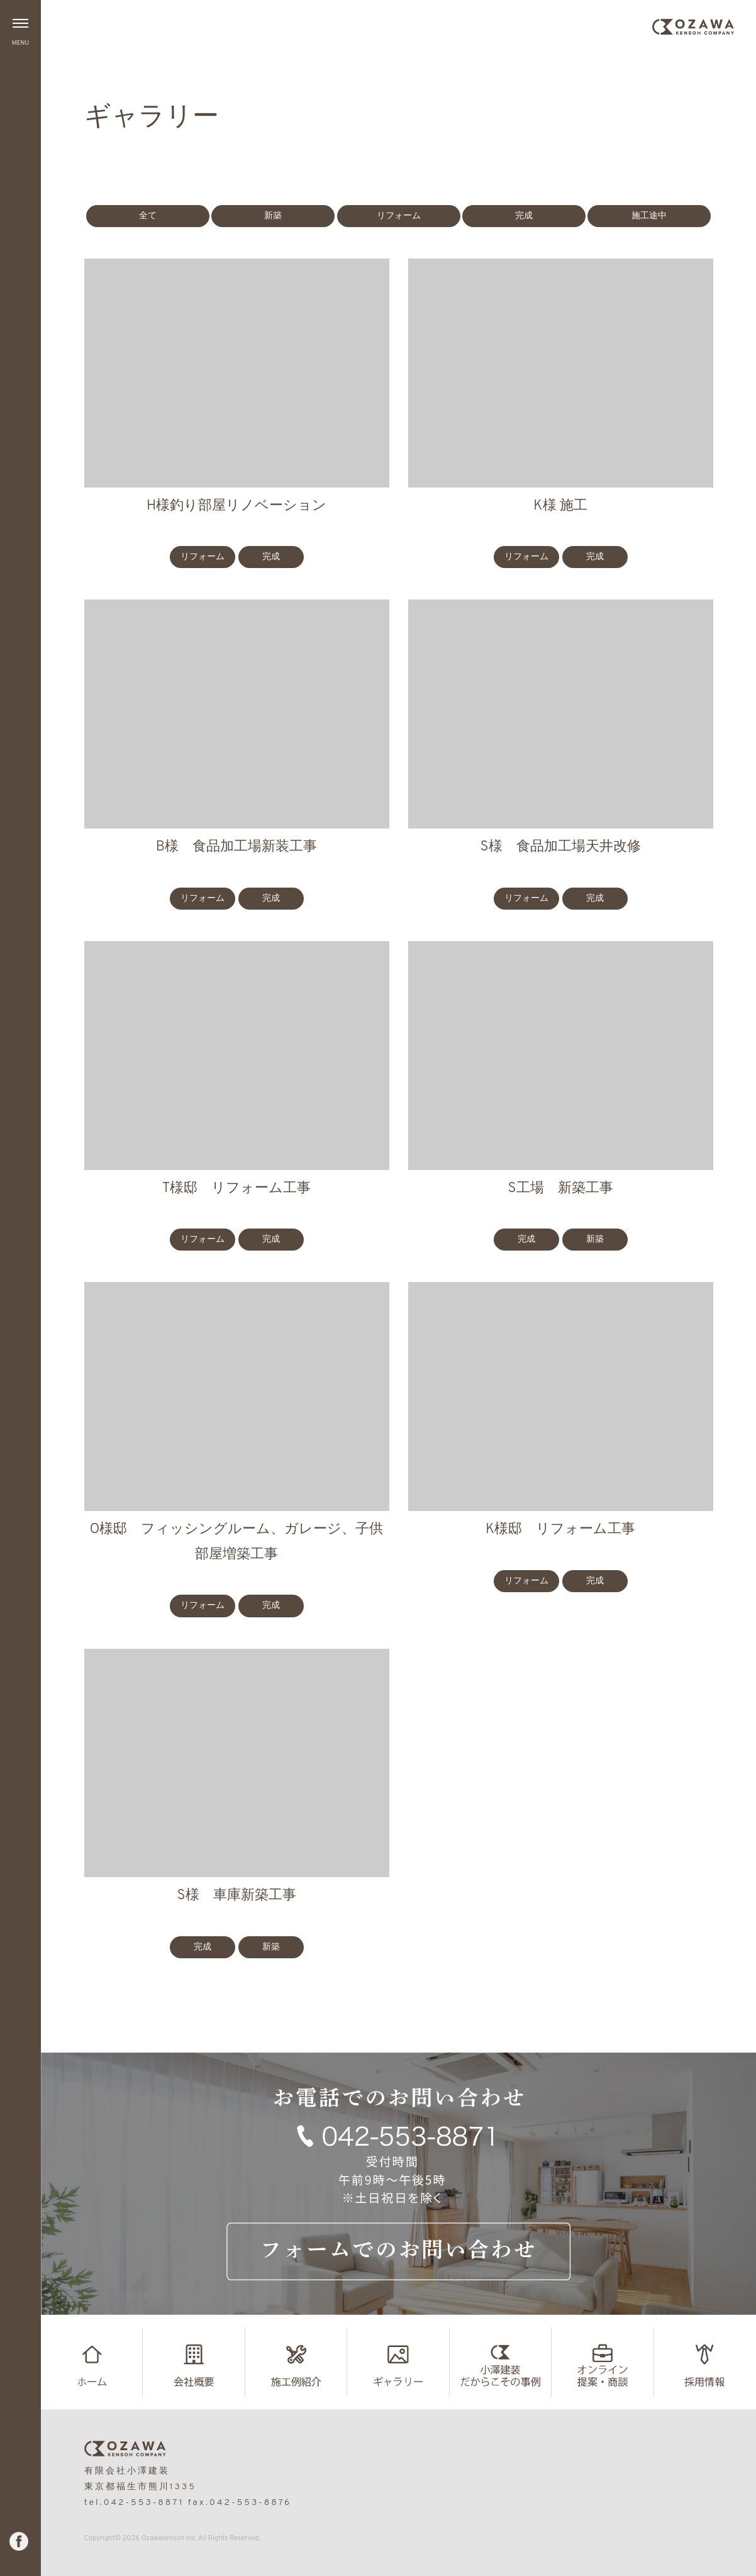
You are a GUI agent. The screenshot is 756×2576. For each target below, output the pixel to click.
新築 (273, 216)
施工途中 (649, 216)
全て (148, 216)
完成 (524, 216)
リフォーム (399, 216)
